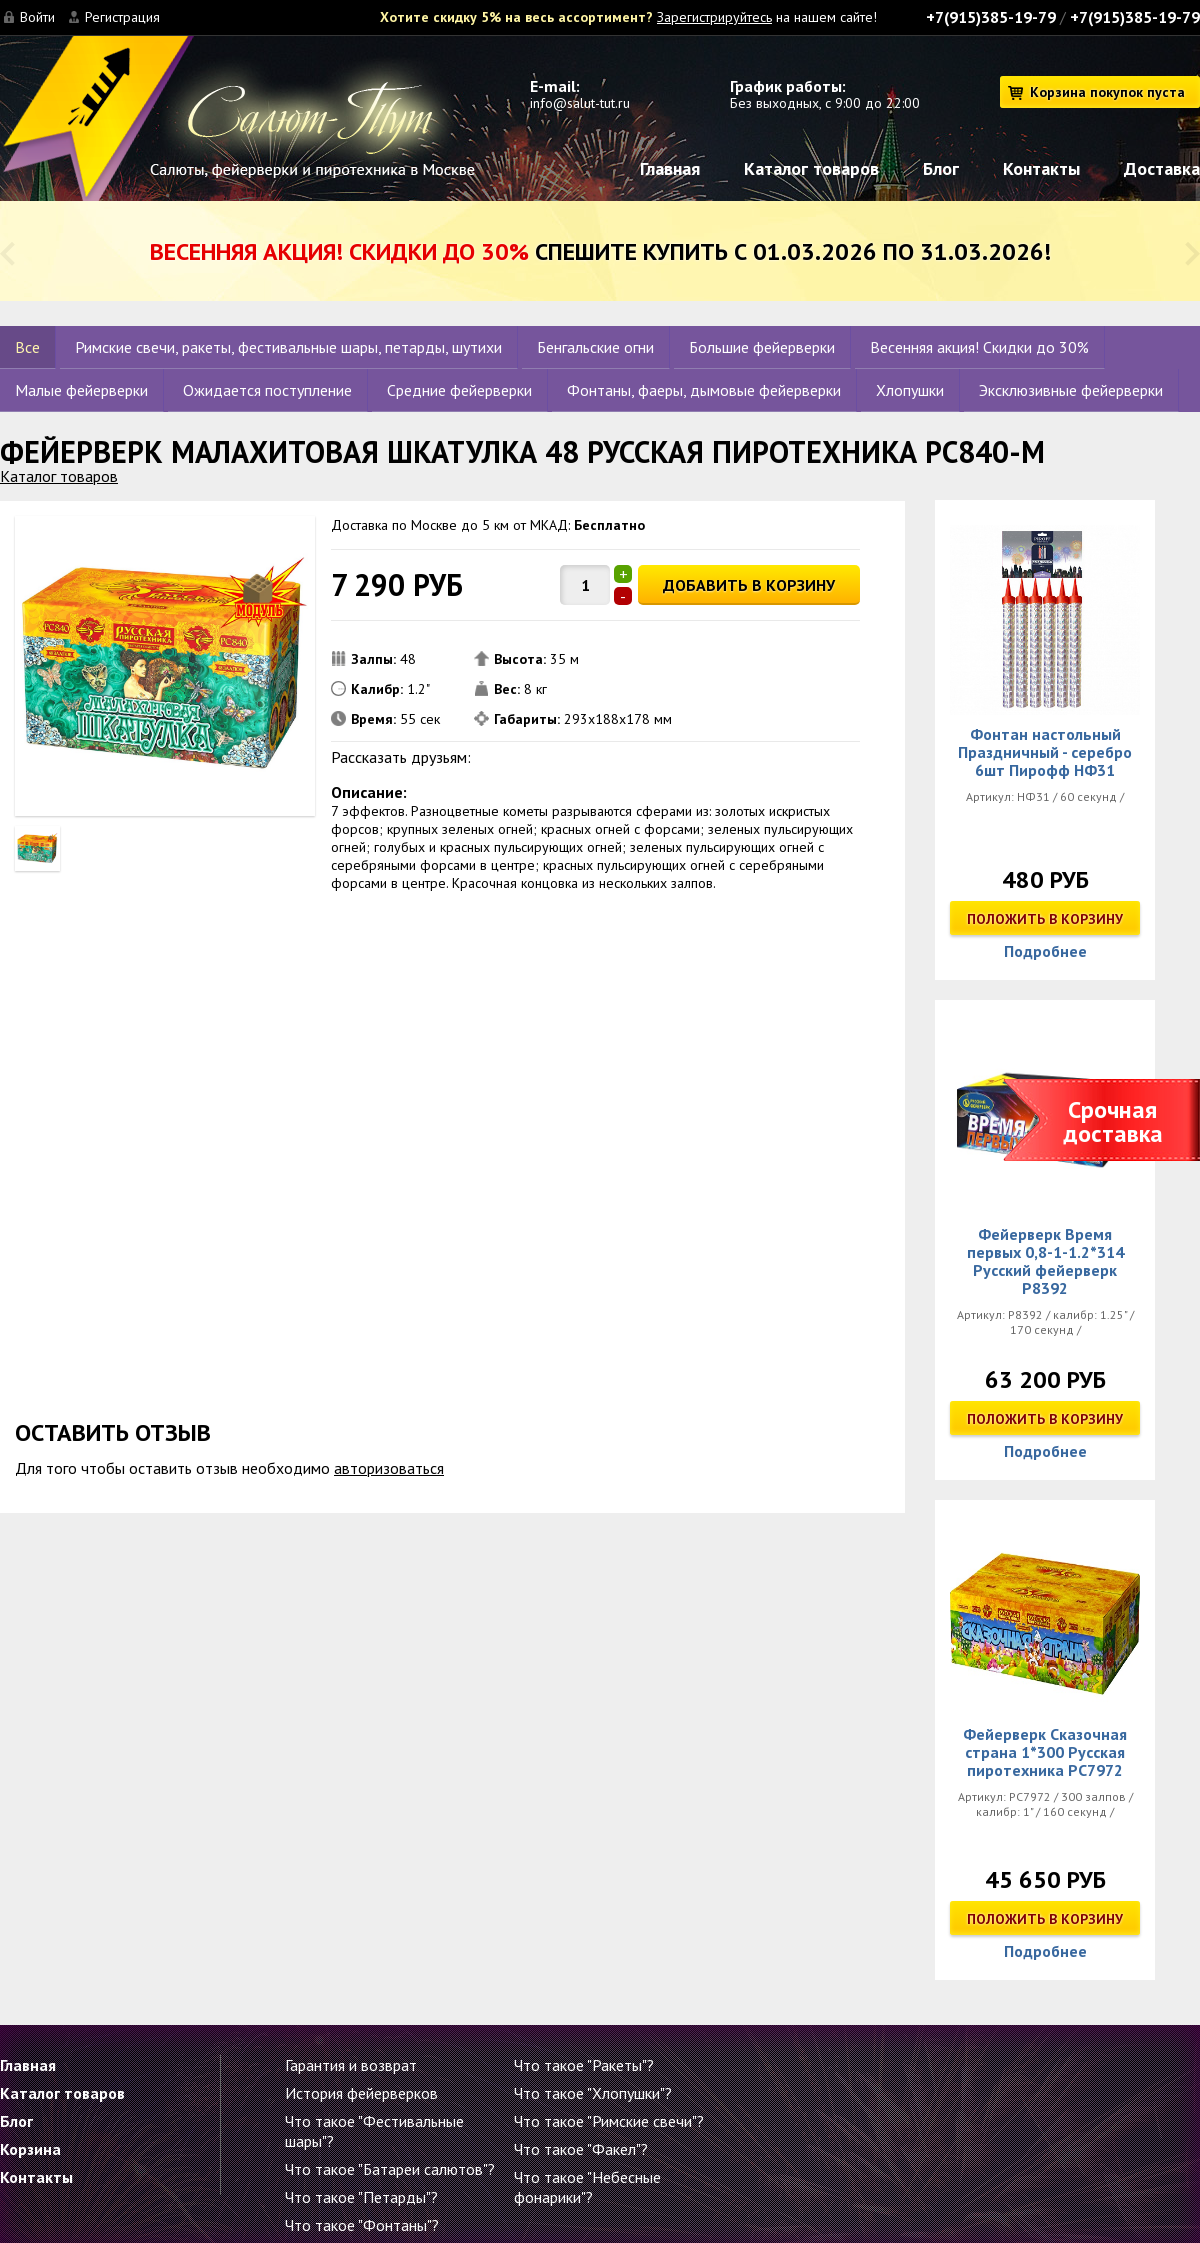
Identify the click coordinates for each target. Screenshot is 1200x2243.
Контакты (1041, 168)
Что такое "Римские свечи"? (609, 2121)
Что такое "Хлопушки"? (593, 2093)
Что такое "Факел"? (581, 2149)
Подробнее (1045, 951)
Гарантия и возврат (351, 2065)
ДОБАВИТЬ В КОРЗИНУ (749, 585)
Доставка (1162, 168)
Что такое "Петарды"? (361, 2197)
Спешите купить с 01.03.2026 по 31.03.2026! (600, 251)
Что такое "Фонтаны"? (362, 2225)
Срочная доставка (1113, 1121)
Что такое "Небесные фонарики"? (587, 2187)
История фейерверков (361, 2093)
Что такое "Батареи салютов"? (390, 2169)
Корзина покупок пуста (1107, 92)
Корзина (30, 2149)
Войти (37, 17)
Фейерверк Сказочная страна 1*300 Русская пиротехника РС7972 (1045, 1752)
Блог (941, 168)
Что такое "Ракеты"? (584, 2065)
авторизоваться (389, 1468)
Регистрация (122, 17)
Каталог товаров (811, 168)
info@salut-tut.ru (580, 103)
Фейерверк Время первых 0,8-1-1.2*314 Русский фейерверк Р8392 (1045, 1261)
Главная (670, 168)
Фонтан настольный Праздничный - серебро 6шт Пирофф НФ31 (1045, 752)
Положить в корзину (1045, 919)
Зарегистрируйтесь (714, 17)
